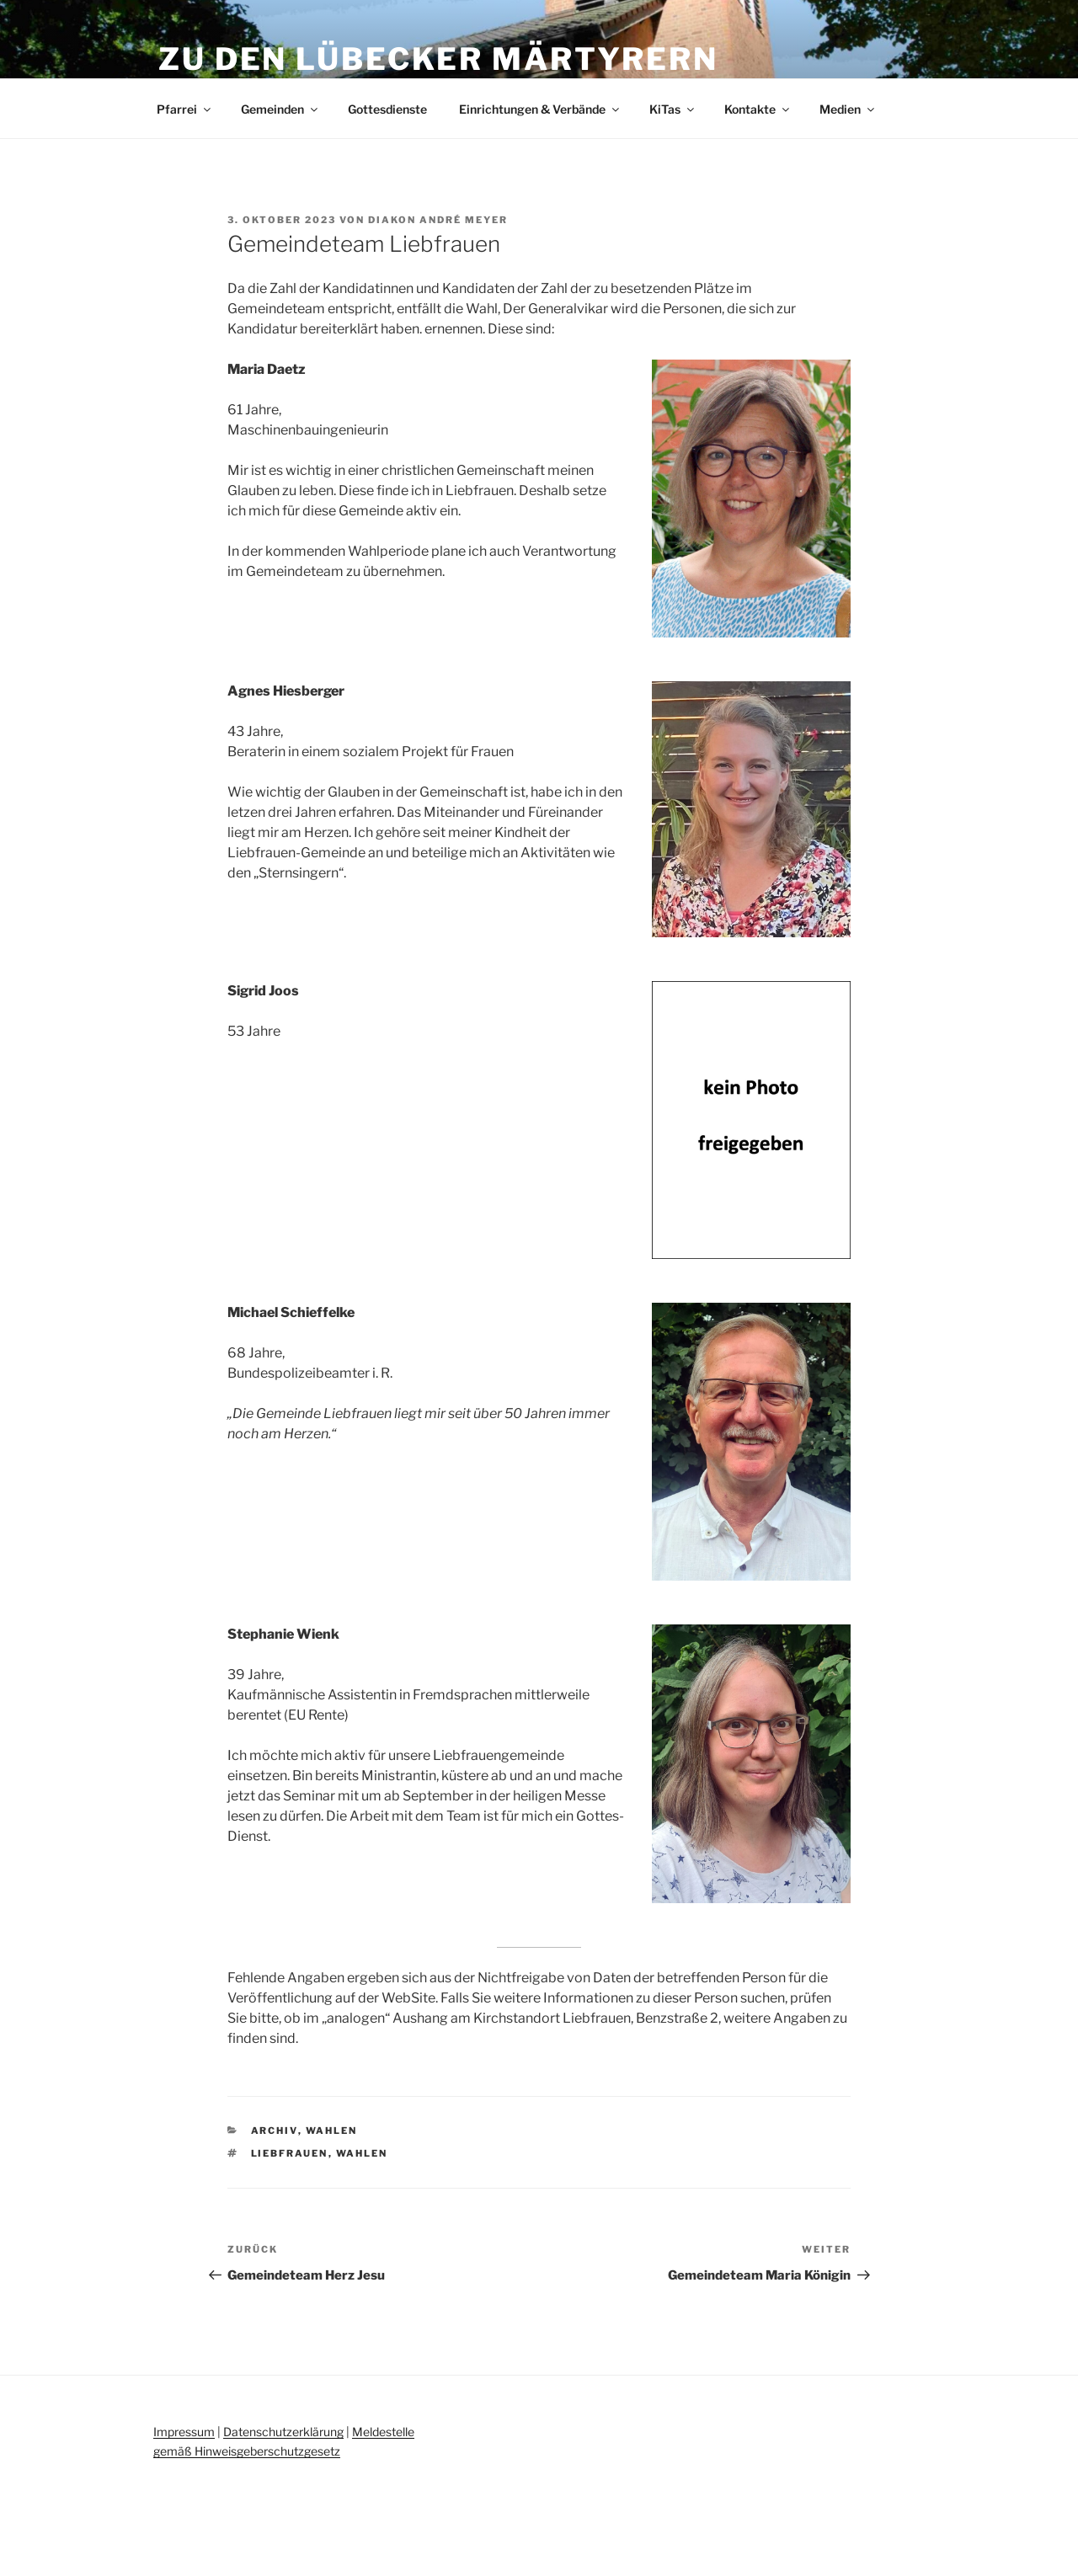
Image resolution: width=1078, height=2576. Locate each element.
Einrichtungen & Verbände (540, 109)
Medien (848, 109)
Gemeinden (280, 109)
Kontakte (758, 109)
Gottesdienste (387, 109)
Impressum (184, 2431)
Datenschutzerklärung (283, 2431)
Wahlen (332, 2130)
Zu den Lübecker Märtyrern (438, 58)
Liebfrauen (289, 2153)
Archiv (274, 2130)
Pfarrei (185, 109)
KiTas (672, 109)
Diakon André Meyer (438, 220)
